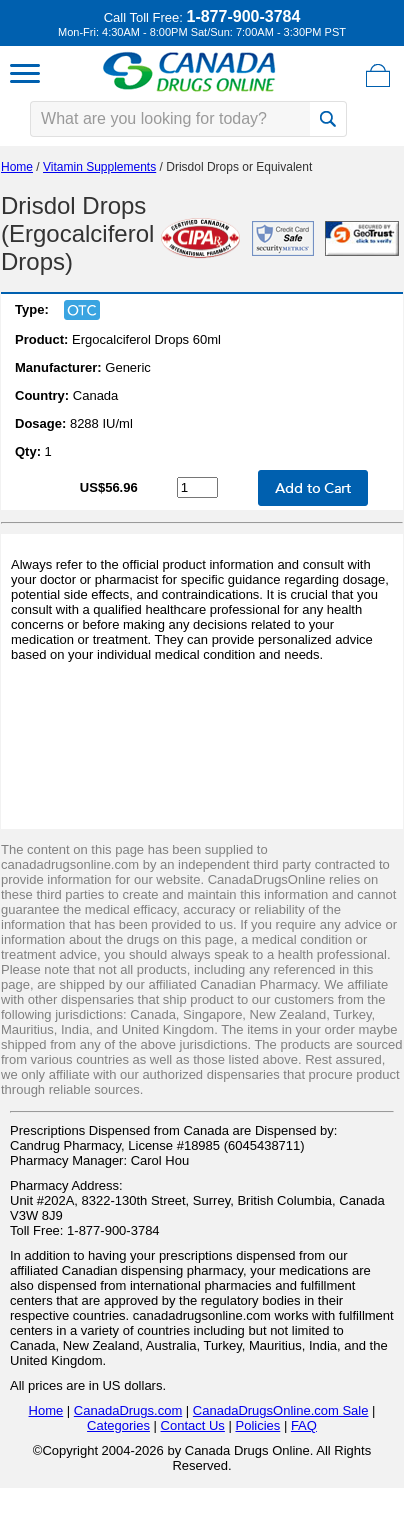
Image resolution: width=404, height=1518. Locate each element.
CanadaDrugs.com (128, 1410)
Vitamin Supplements (99, 167)
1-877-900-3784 (243, 16)
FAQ (304, 1425)
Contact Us (193, 1425)
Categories (118, 1425)
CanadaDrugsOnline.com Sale (281, 1410)
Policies (257, 1425)
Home (17, 167)
